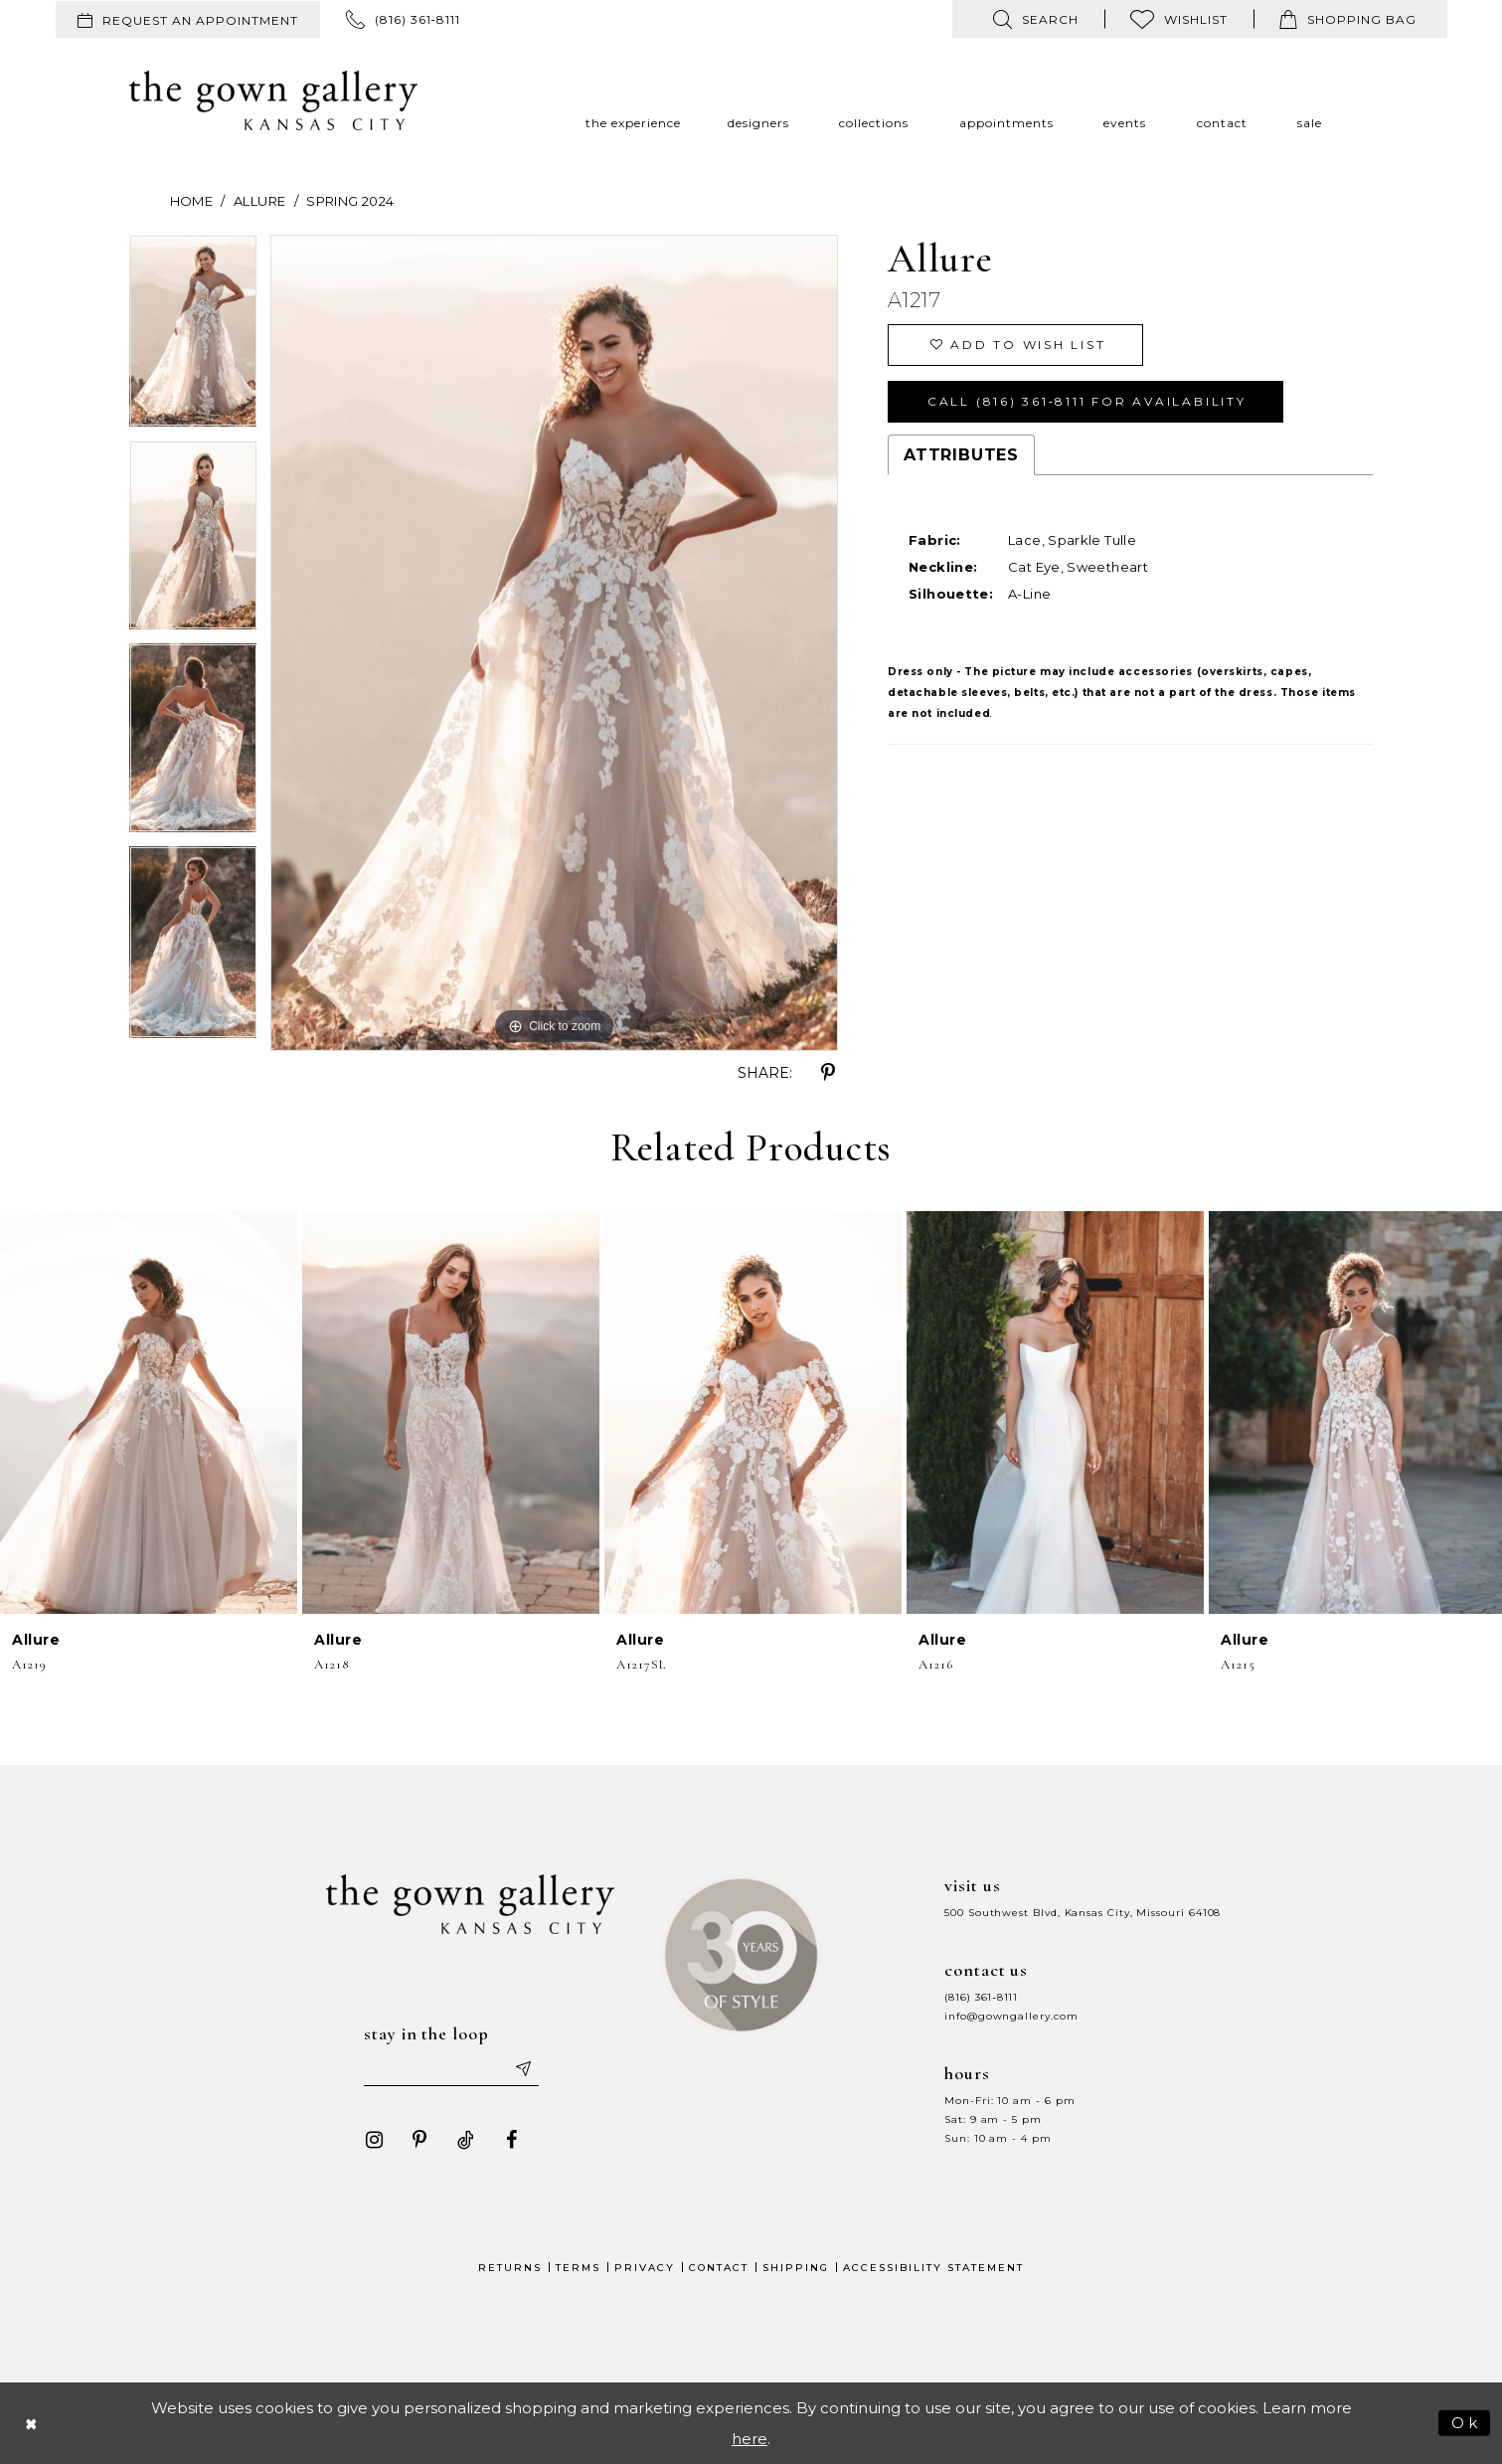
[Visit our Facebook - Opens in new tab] (511, 2140)
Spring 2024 (350, 201)
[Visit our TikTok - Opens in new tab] (465, 2140)
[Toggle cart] (1347, 19)
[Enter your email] (451, 2068)
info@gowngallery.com (1011, 2016)
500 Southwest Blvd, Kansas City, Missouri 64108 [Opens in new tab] (1082, 1912)
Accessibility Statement (933, 2267)
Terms (578, 2267)
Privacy (644, 2267)
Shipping (795, 2267)
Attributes (961, 454)
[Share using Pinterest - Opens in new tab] (828, 1073)
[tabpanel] (193, 338)
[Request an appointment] (188, 19)
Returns (510, 2267)
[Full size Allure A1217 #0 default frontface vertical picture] (554, 643)
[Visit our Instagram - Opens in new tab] (374, 2140)
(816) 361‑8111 (981, 1997)
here (749, 2438)
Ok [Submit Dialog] (1465, 2421)
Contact (719, 2267)
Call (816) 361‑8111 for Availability (1087, 401)
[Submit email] (522, 2068)
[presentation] (148, 1412)
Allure (259, 201)
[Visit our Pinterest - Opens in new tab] (419, 2140)
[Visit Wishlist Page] (1178, 19)
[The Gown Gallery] (273, 100)
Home (191, 201)
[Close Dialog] (32, 2422)
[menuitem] (188, 19)
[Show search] (1035, 19)
